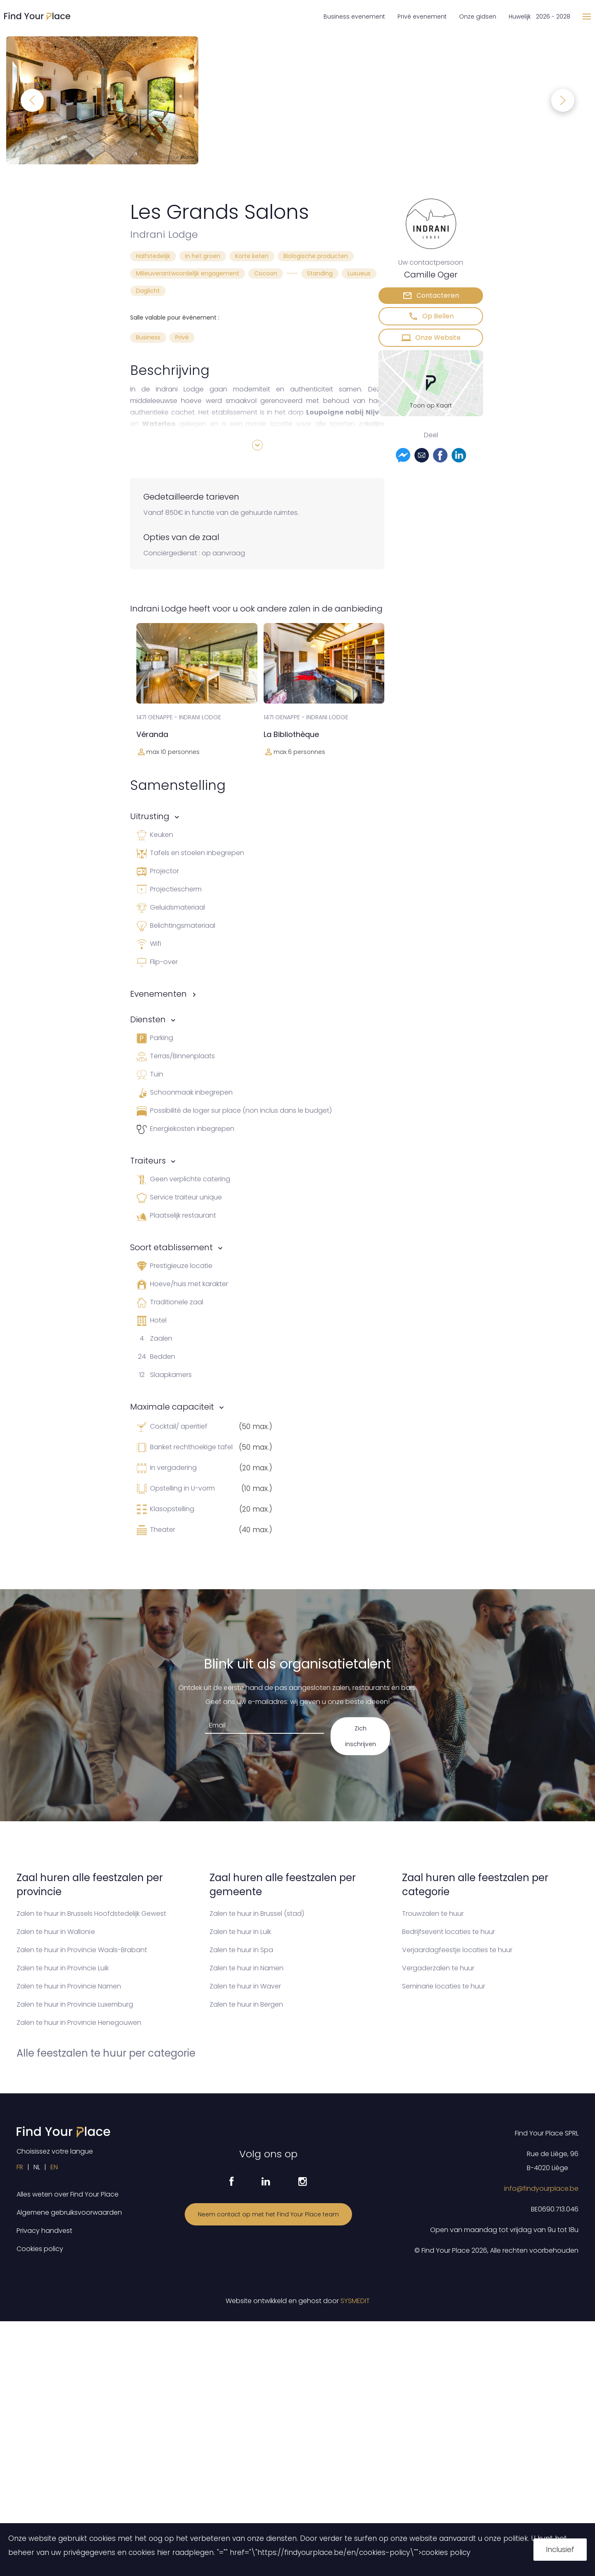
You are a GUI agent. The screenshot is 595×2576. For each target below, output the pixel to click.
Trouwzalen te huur (433, 1913)
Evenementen (158, 994)
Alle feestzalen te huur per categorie (106, 2053)
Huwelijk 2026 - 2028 (539, 16)
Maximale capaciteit (172, 1406)
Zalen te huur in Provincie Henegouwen (79, 2022)
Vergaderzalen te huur (438, 1968)
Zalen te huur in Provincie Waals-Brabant (82, 1950)
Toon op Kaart (431, 405)
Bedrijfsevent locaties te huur (448, 1931)
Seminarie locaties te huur (443, 1986)
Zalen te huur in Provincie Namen (69, 1986)
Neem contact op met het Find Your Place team (268, 2214)
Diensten (148, 1019)
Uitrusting (149, 816)
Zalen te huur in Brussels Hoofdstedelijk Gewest (91, 1913)
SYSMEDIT (355, 2301)
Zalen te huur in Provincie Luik (63, 1968)
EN (54, 2167)
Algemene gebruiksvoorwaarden (69, 2212)
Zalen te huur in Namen (246, 1968)
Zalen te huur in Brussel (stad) (256, 1913)
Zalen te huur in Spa (241, 1950)
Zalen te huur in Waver (245, 1986)
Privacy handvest (44, 2230)
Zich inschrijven (360, 1736)
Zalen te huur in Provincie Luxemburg (75, 2004)
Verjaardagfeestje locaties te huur (457, 1950)
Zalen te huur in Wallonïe (56, 1931)
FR (20, 2167)
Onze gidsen (477, 16)
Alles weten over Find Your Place (68, 2194)
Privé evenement (422, 16)
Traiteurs (148, 1160)
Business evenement (354, 16)
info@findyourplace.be (541, 2188)
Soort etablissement (171, 1247)
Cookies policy (40, 2249)
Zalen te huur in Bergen (246, 2004)
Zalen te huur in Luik (240, 1931)
